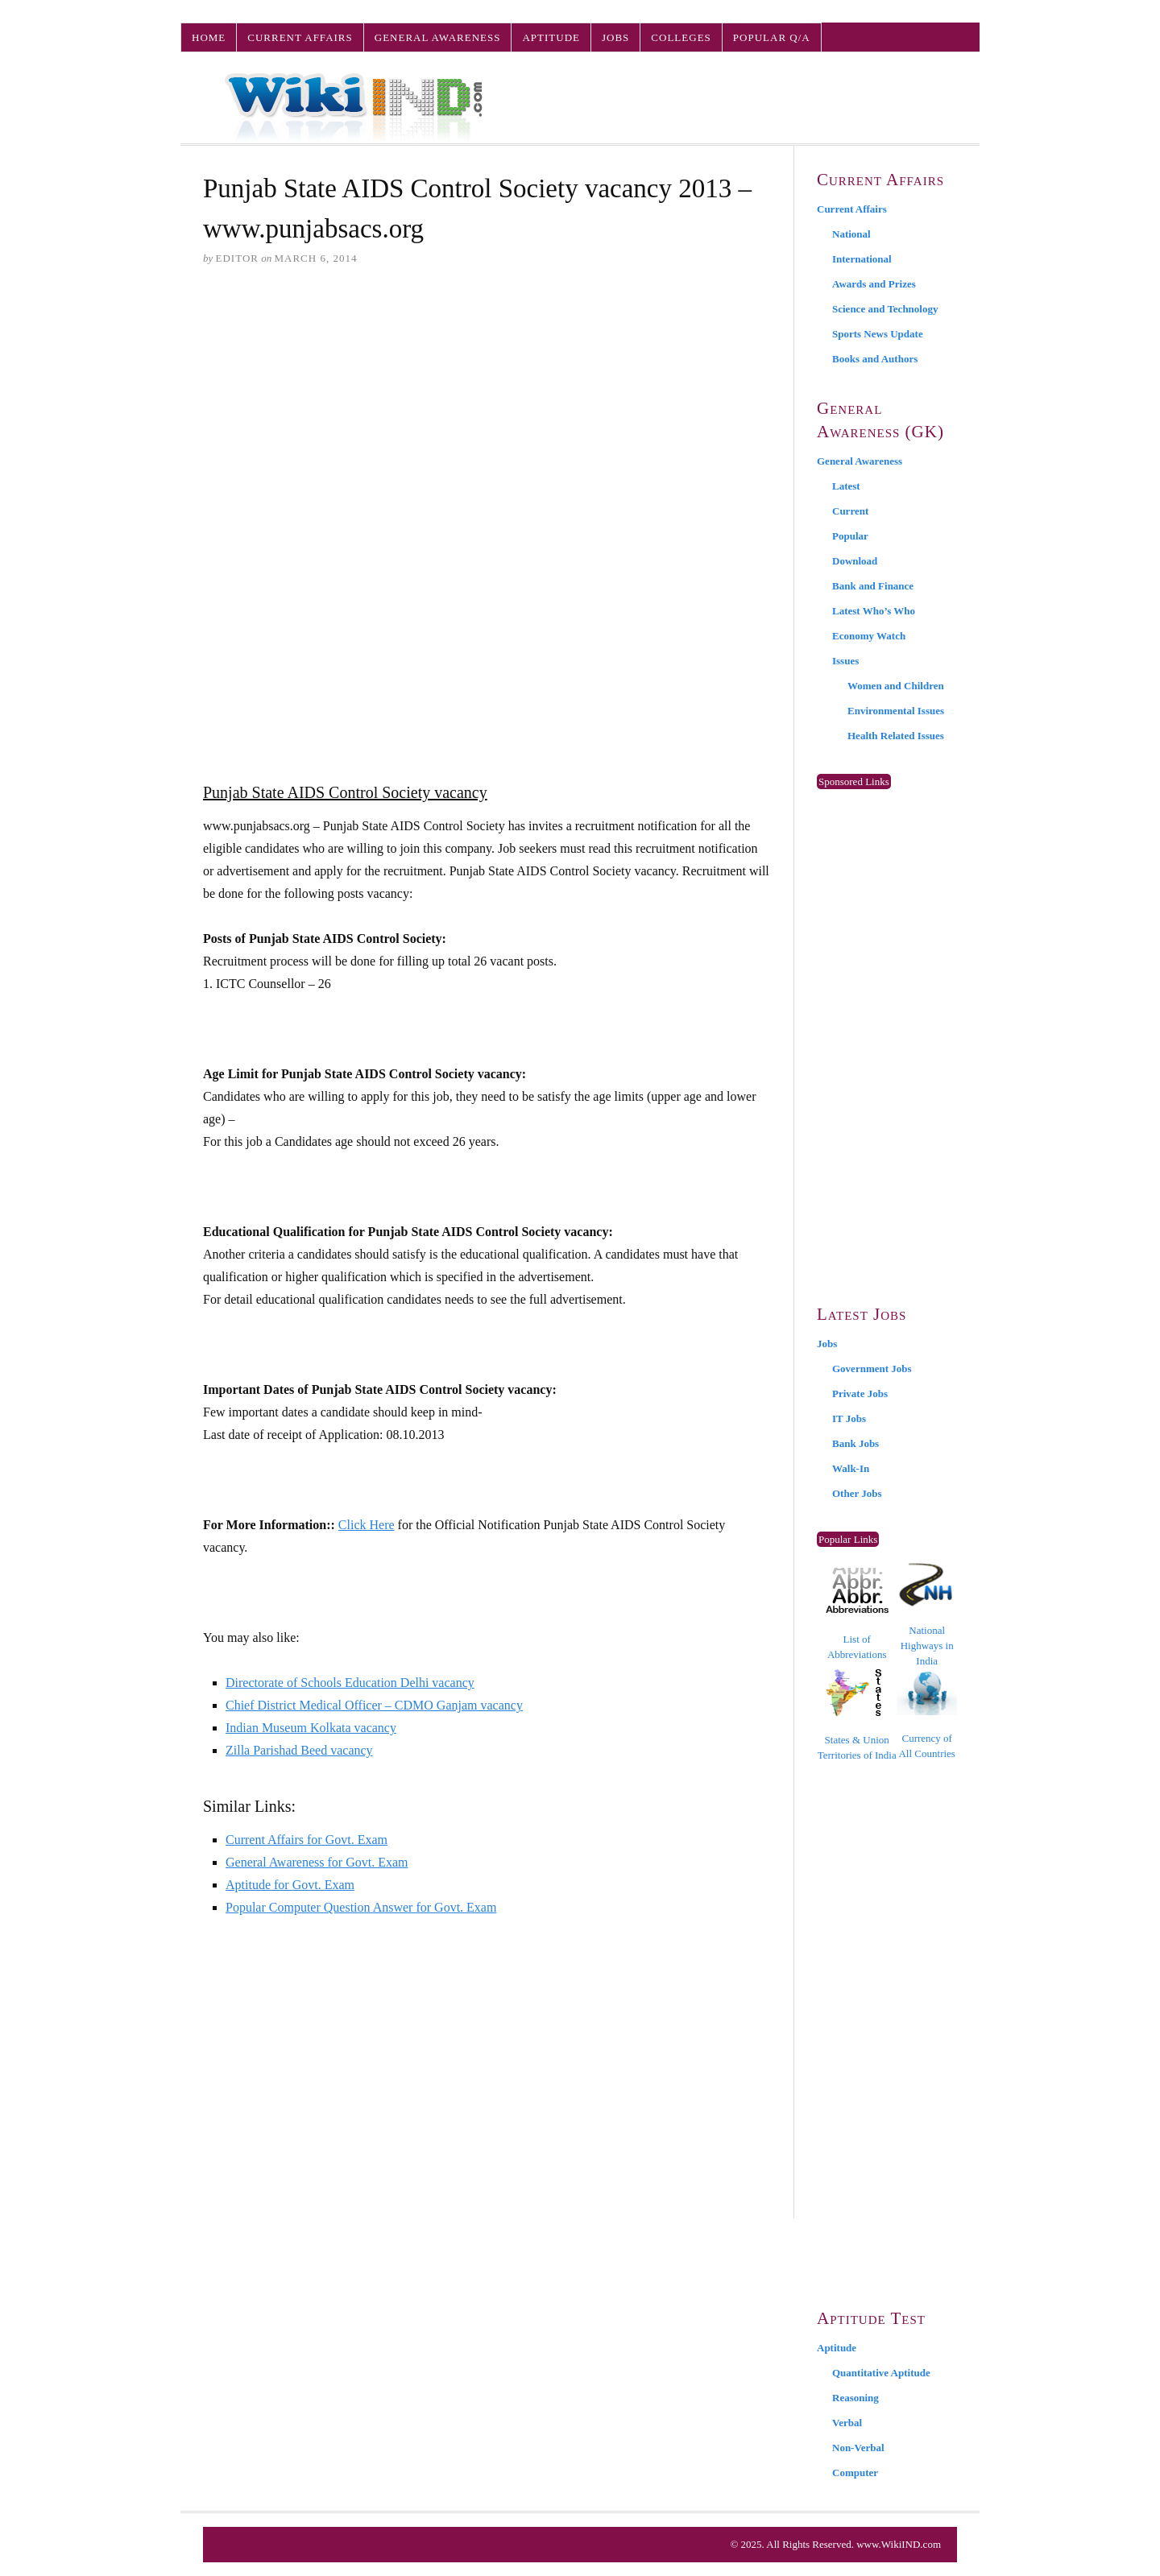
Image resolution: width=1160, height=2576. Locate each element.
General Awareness (438, 37)
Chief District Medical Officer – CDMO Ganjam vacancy (374, 1705)
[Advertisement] (487, 403)
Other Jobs (857, 1493)
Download (854, 561)
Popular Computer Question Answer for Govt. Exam (361, 1907)
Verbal (847, 2423)
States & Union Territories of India (857, 1714)
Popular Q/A (771, 37)
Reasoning (855, 2398)
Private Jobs (860, 1393)
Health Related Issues (895, 736)
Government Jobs (872, 1368)
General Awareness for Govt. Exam (317, 1862)
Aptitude (551, 37)
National (851, 234)
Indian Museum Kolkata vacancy (311, 1728)
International (862, 259)
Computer (855, 2472)
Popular (850, 536)
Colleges (680, 37)
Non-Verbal (858, 2448)
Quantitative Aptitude (881, 2373)
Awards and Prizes (874, 284)
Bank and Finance (873, 586)
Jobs (615, 37)
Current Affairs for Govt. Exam (306, 1839)
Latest (846, 486)
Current (850, 511)
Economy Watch (868, 636)
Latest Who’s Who (873, 611)
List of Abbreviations (857, 1614)
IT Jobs (849, 1418)
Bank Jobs (855, 1443)
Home (209, 37)
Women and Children (895, 686)
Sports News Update (877, 334)
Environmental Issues (895, 711)
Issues (845, 661)
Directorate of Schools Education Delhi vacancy (350, 1682)
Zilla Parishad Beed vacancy (299, 1750)
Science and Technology (885, 309)
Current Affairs (299, 37)
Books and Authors (875, 359)
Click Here (366, 1525)
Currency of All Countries (927, 1714)
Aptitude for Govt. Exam (290, 1885)
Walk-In (850, 1468)
